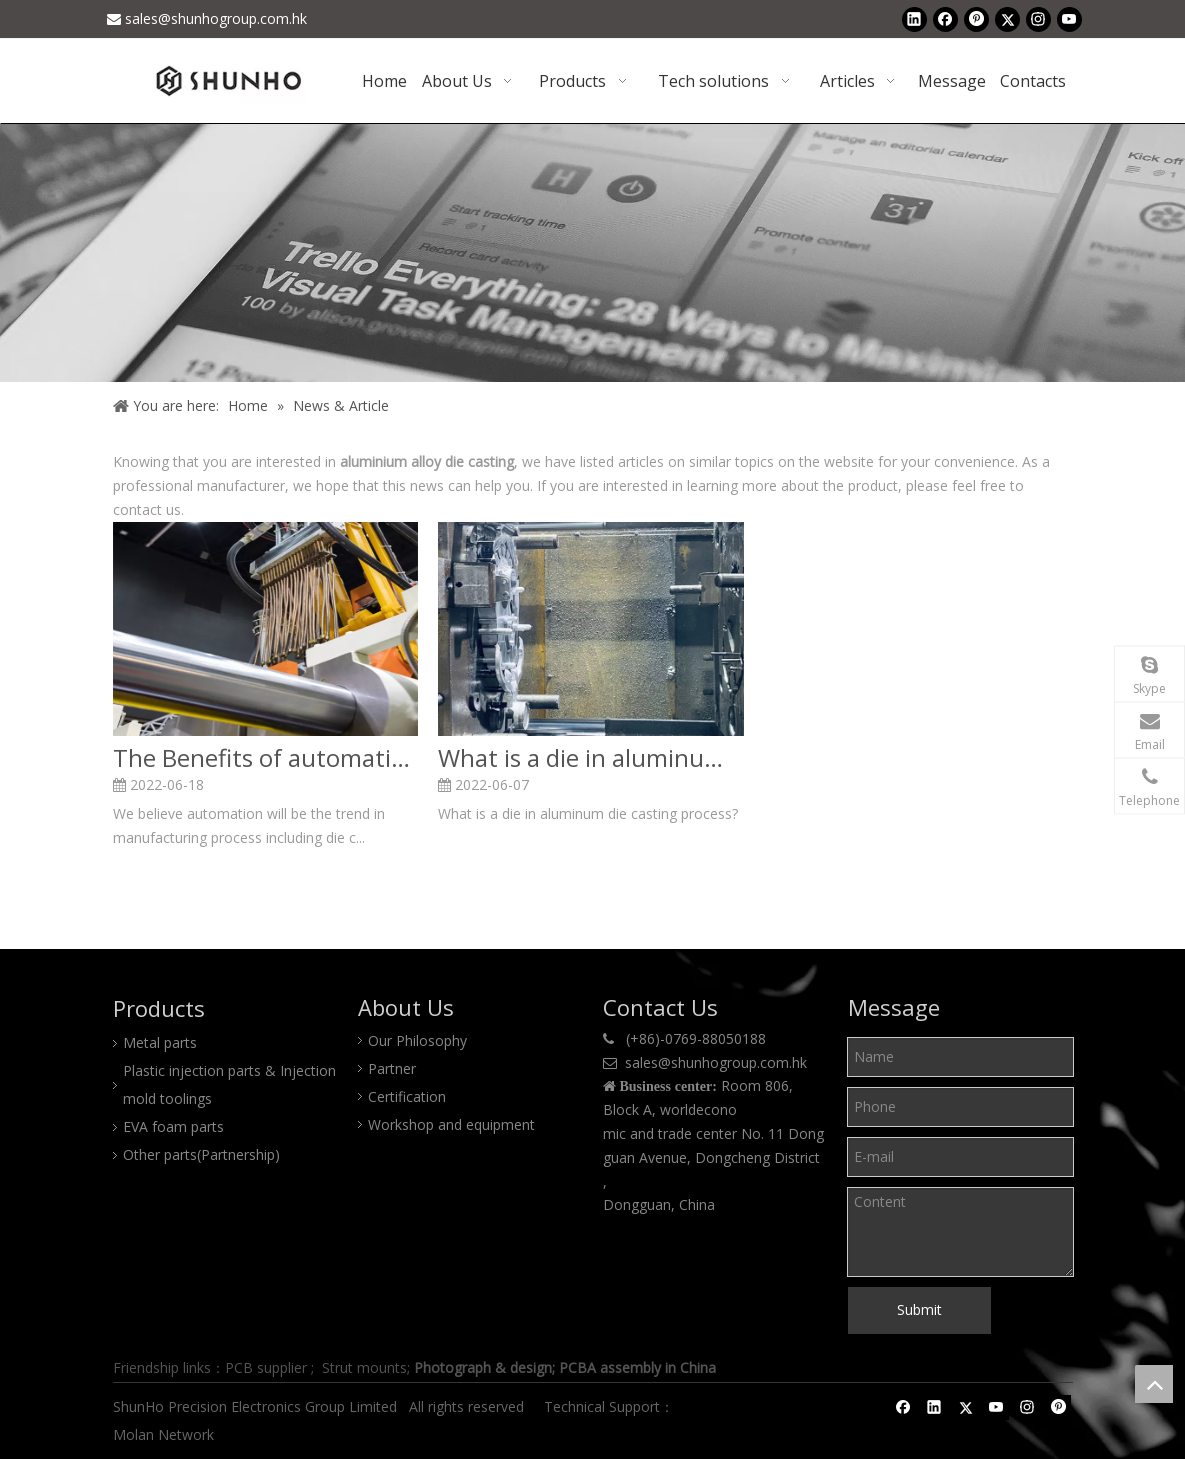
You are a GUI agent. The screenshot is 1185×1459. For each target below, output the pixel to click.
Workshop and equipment (451, 1124)
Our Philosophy (417, 1040)
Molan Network (165, 1434)
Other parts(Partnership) (201, 1154)
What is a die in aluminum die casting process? (591, 758)
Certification (407, 1096)
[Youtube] (1069, 19)
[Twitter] (1007, 19)
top (1154, 1384)
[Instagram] (1038, 19)
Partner (392, 1068)
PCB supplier (266, 1367)
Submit (919, 1309)
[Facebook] (945, 19)
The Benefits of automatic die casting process (266, 758)
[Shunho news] (592, 252)
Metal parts (160, 1042)
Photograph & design (483, 1367)
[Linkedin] (914, 19)
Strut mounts (364, 1367)
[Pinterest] (976, 19)
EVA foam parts (173, 1126)
